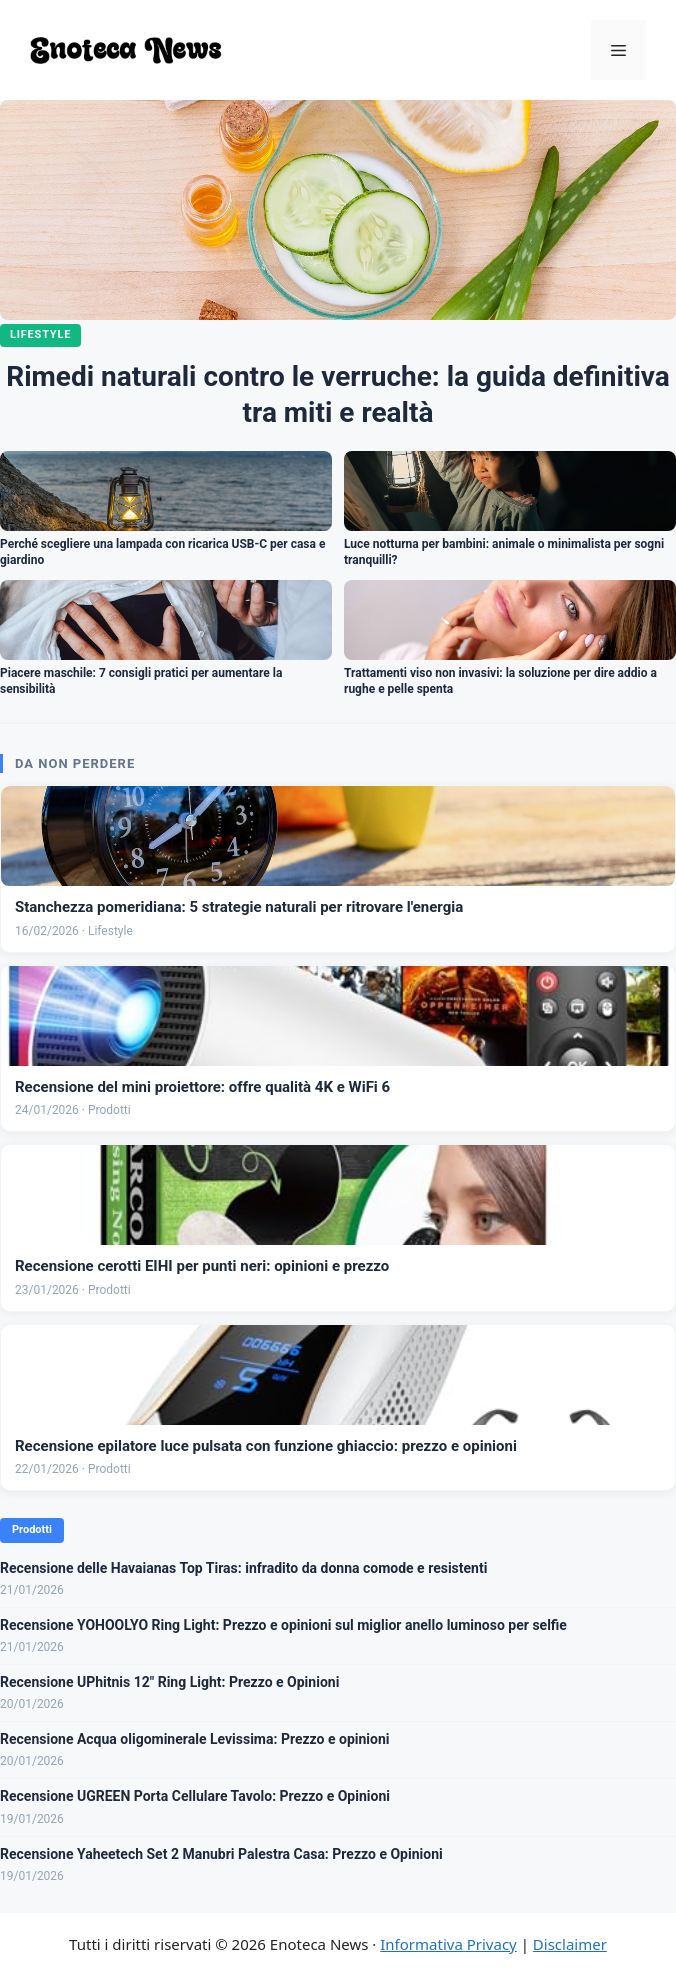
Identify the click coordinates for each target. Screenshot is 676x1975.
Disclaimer (570, 1944)
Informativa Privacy (448, 1944)
